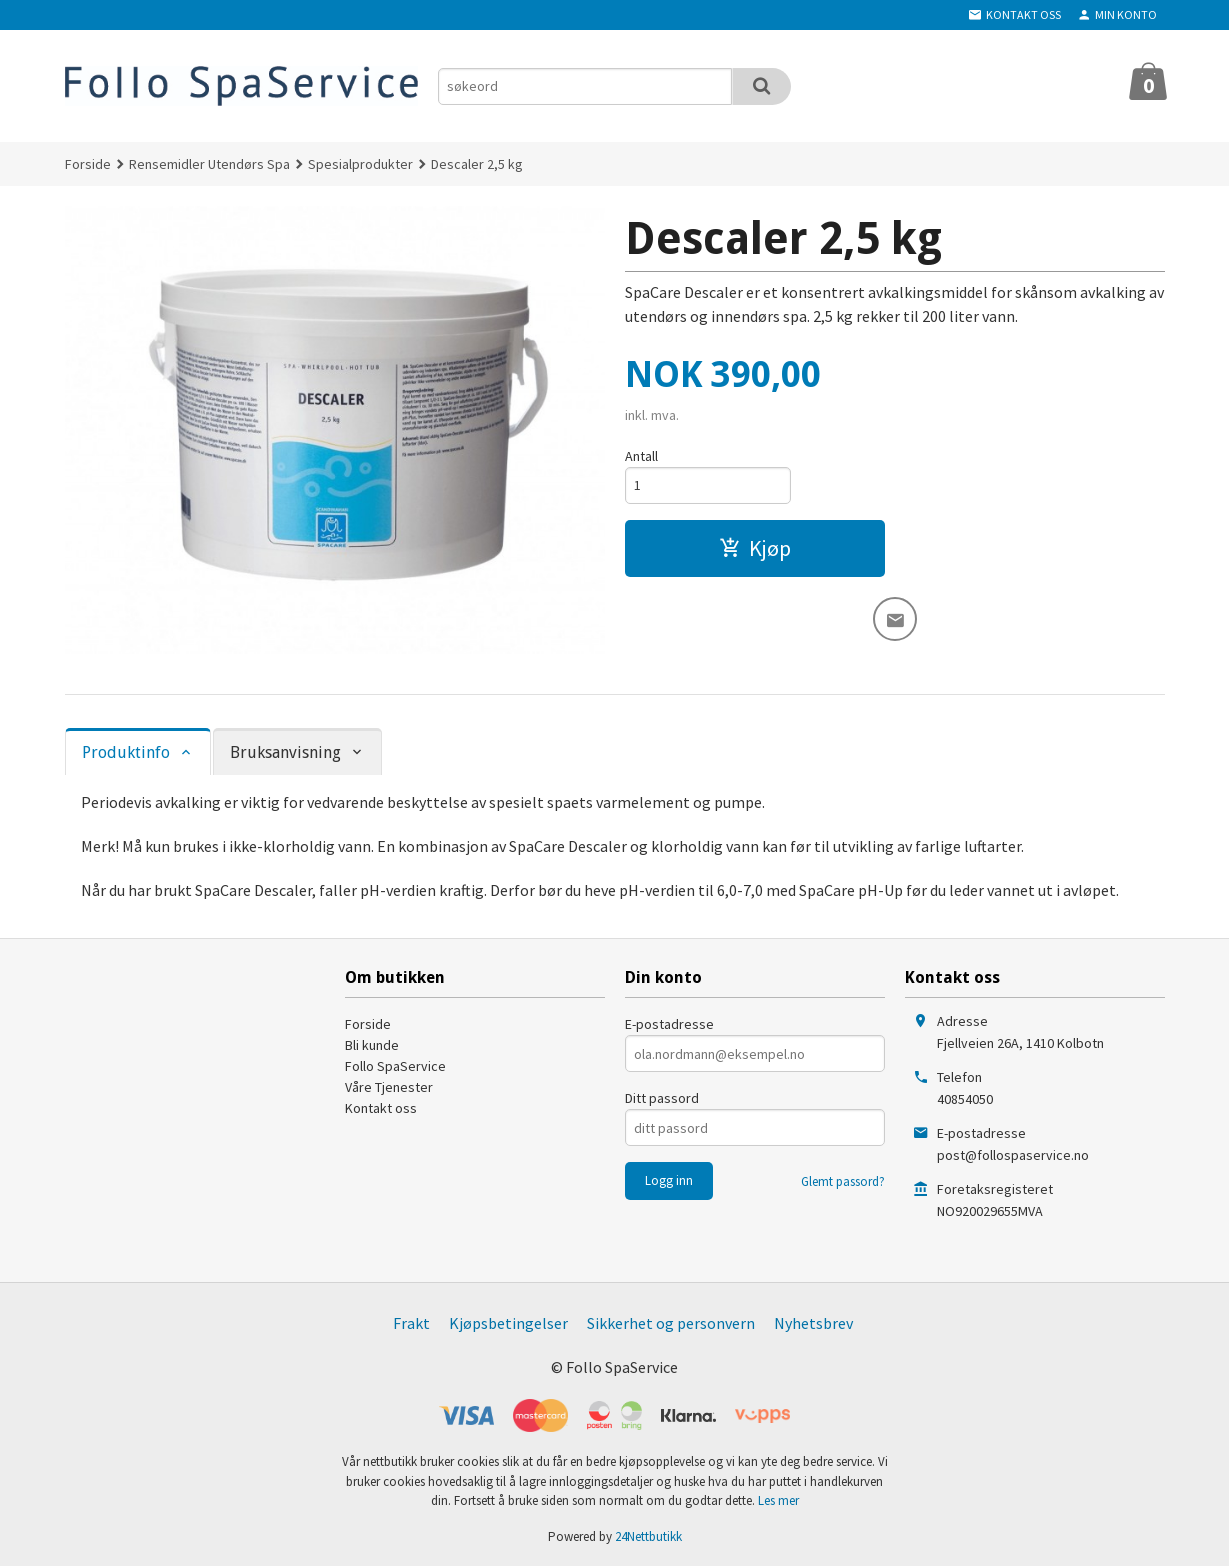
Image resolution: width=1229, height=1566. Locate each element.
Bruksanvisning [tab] (285, 752)
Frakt (411, 1323)
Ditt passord (662, 1098)
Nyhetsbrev (813, 1323)
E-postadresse (669, 1024)
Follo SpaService (395, 1066)
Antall (641, 456)
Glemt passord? (843, 1181)
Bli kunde (372, 1045)
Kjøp (755, 548)
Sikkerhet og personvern (671, 1323)
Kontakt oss (381, 1108)
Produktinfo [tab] (126, 752)
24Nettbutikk (648, 1536)
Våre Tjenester (389, 1087)
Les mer (778, 1500)
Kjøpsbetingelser (508, 1323)
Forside (88, 164)
